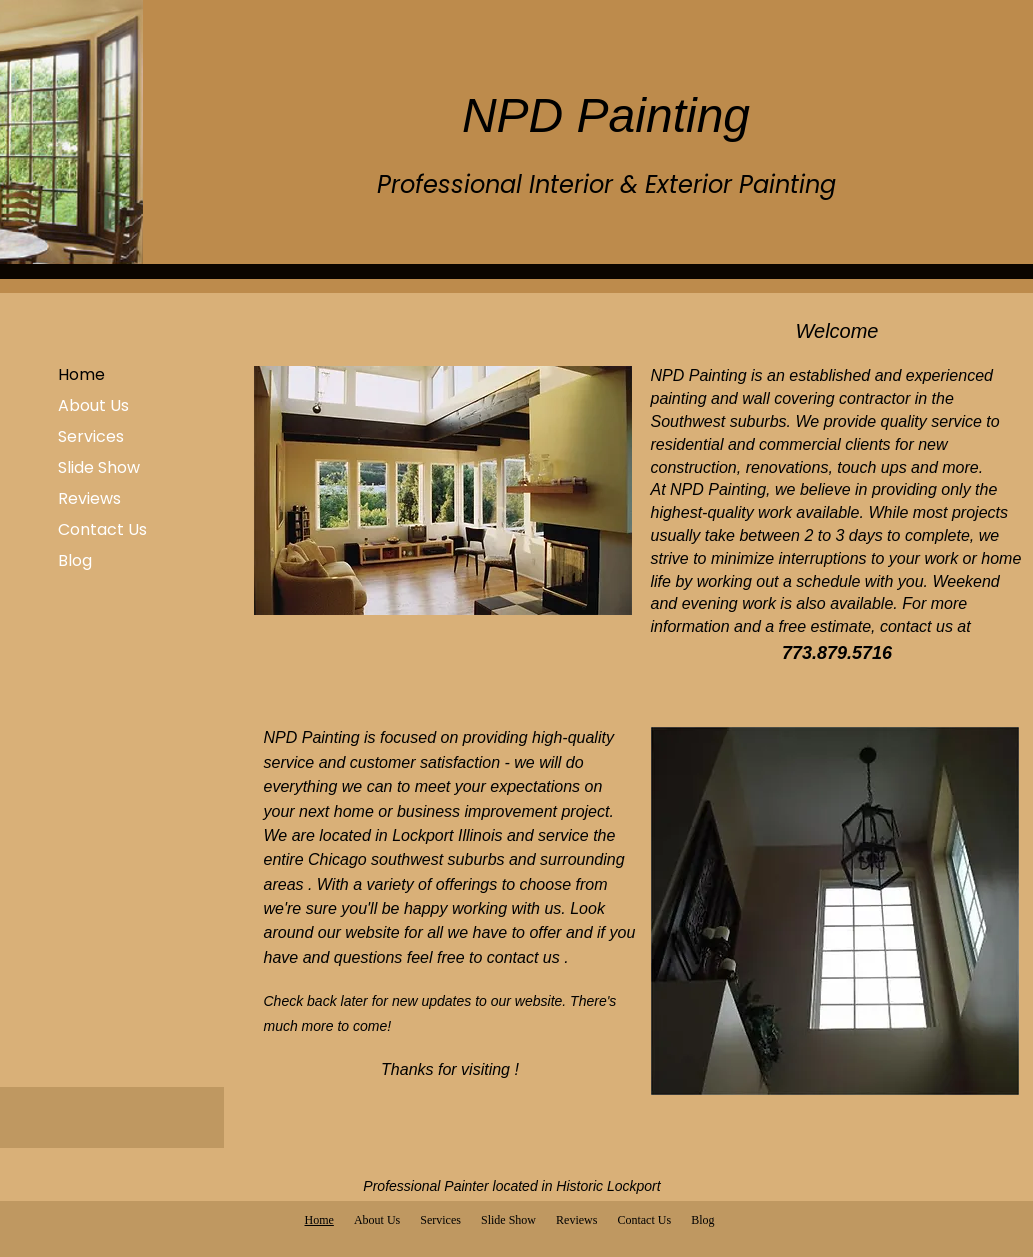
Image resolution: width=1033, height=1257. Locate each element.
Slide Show (99, 467)
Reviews (89, 498)
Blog (75, 560)
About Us (93, 405)
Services (91, 436)
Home (81, 374)
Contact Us (102, 529)
